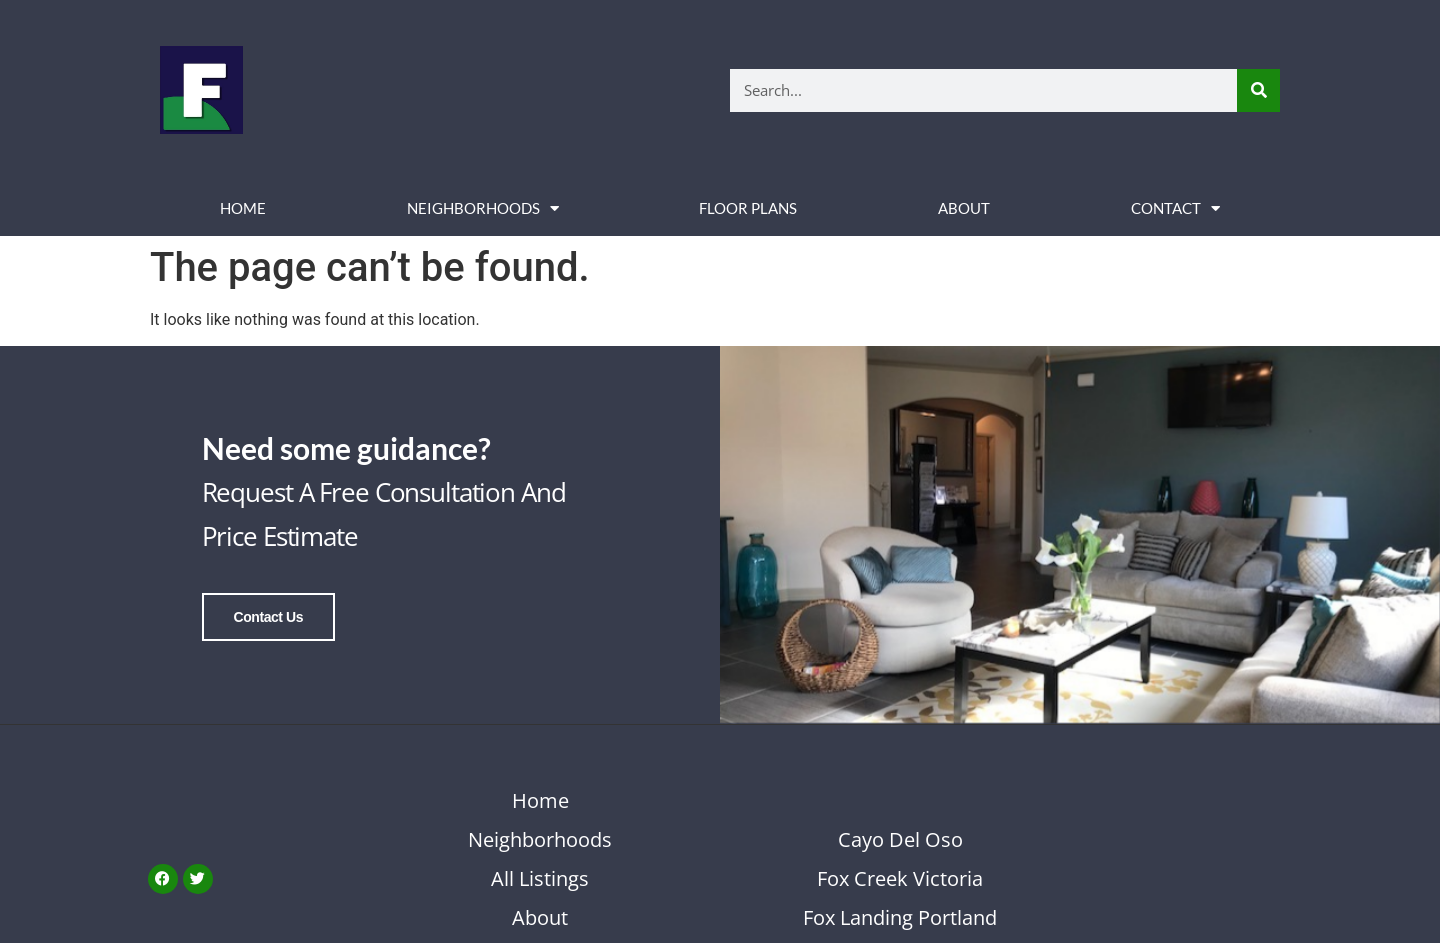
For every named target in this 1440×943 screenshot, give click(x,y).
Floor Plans (748, 208)
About (964, 208)
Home (243, 208)
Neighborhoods (483, 208)
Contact (1175, 208)
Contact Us (268, 617)
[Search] (1258, 90)
